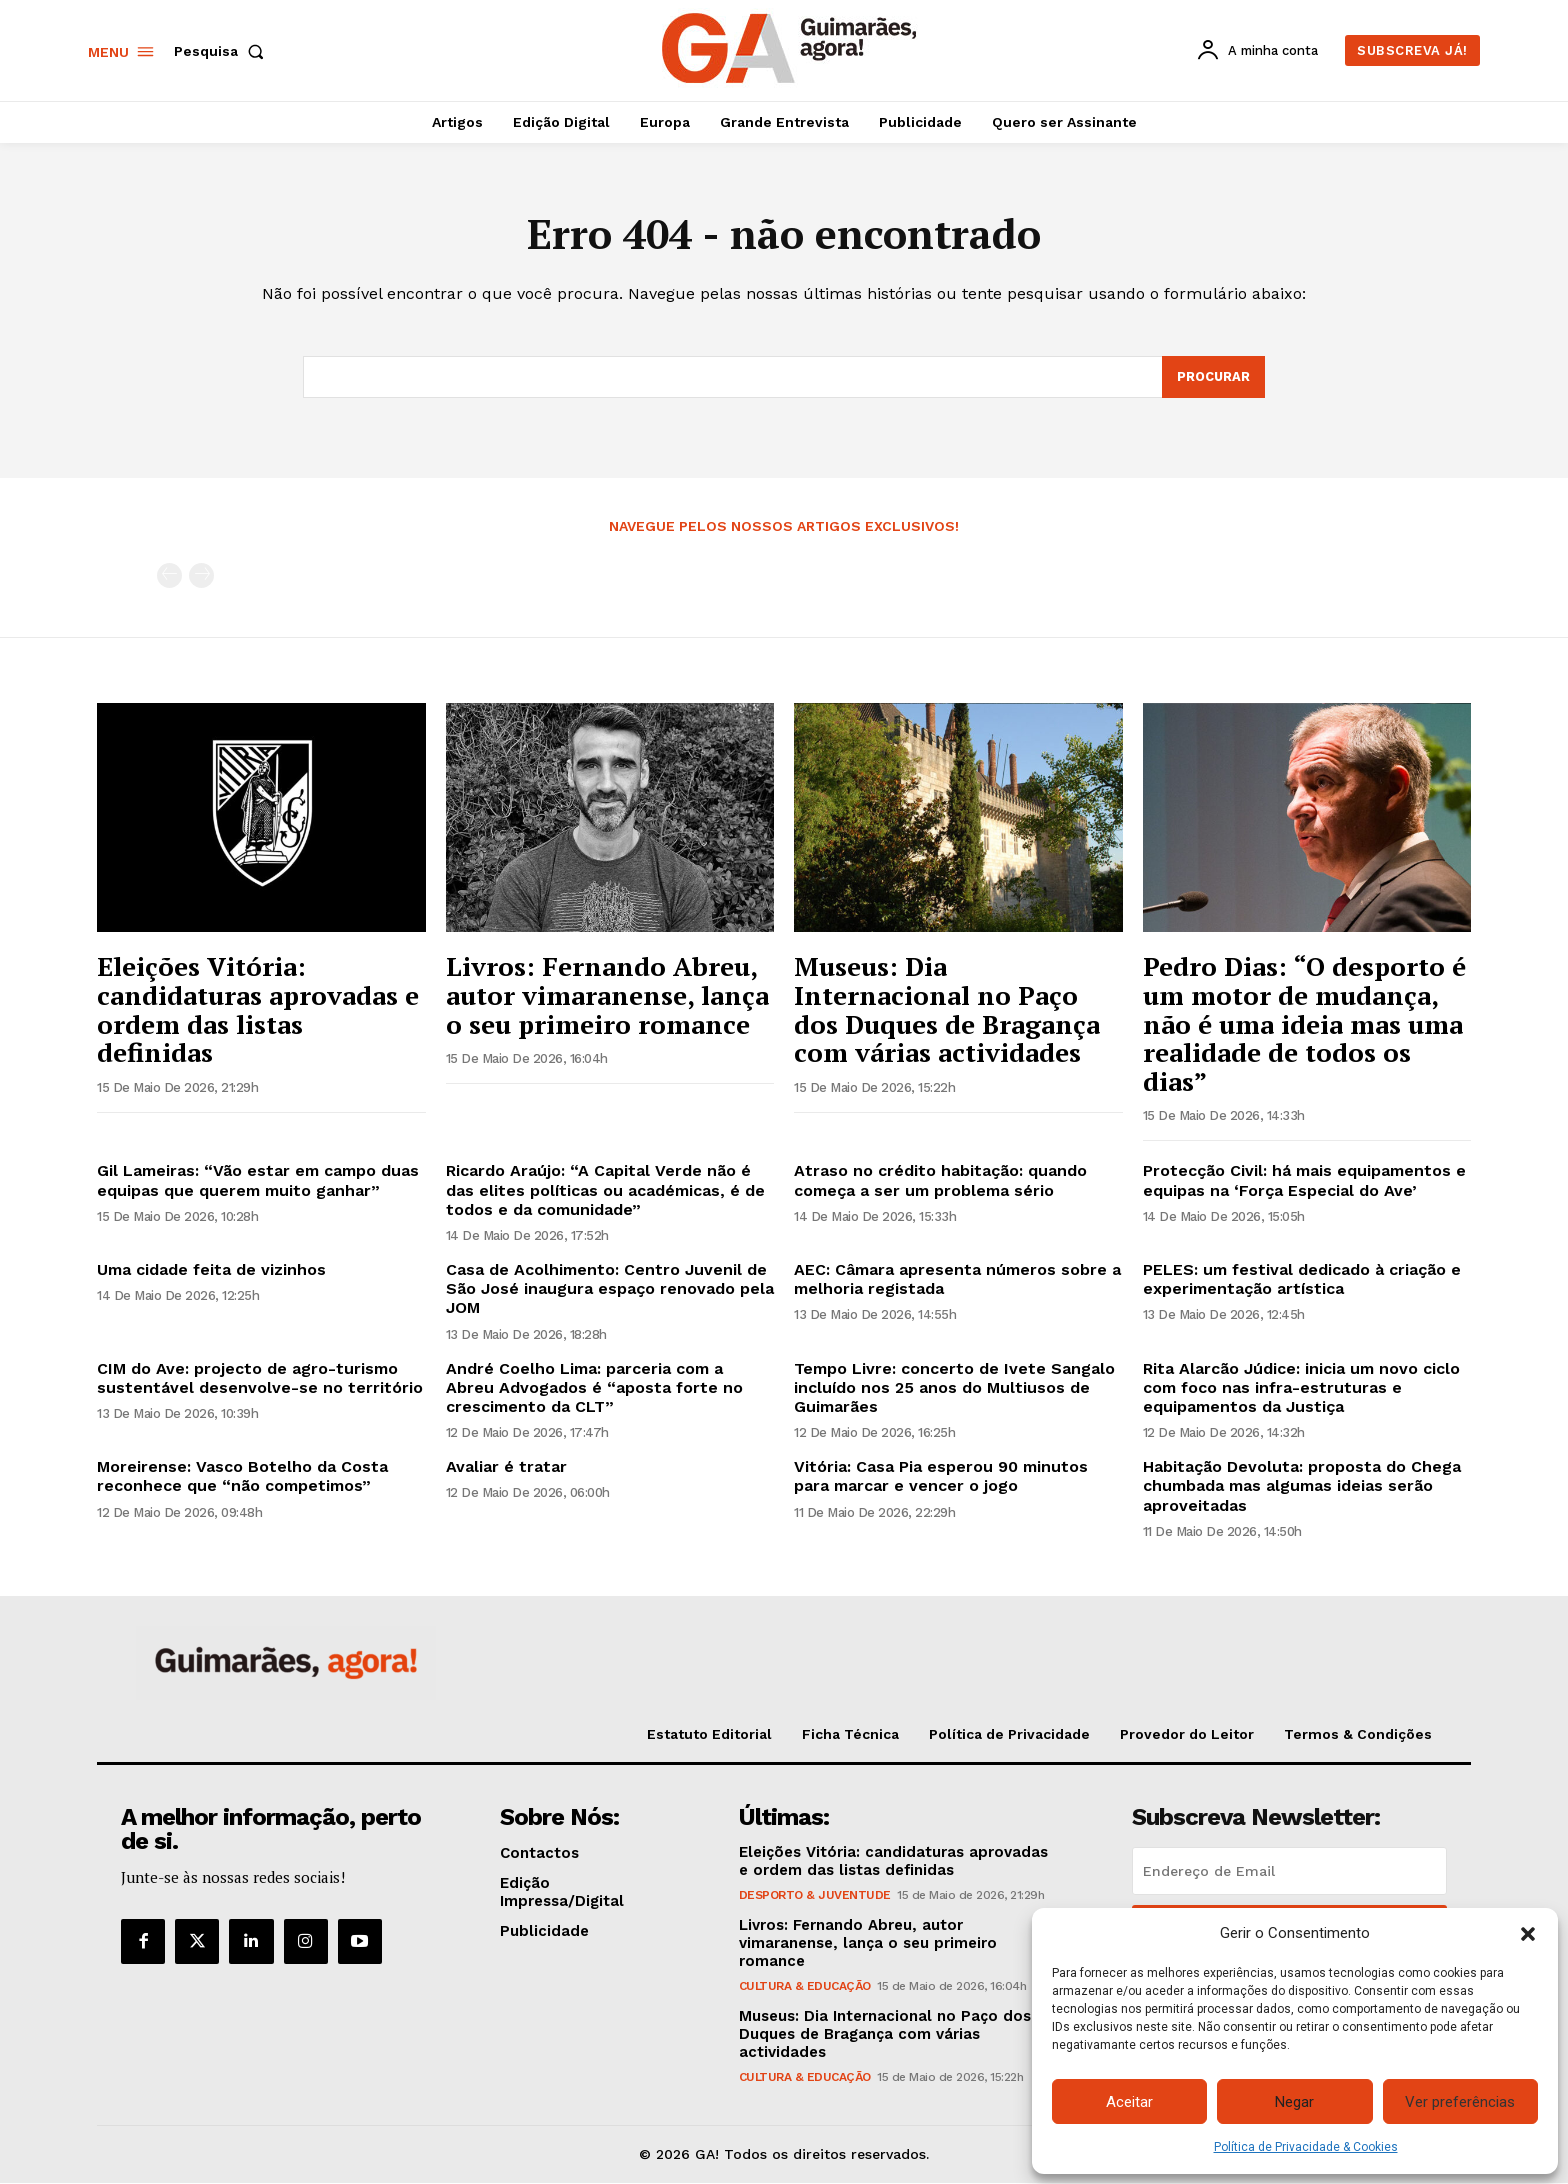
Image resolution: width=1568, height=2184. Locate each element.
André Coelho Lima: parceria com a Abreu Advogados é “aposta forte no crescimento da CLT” (594, 1388)
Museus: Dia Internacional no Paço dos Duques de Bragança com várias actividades (947, 1010)
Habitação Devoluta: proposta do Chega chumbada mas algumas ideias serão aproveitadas (1302, 1486)
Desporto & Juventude (815, 1897)
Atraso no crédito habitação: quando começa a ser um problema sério (940, 1181)
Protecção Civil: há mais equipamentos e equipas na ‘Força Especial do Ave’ (1304, 1181)
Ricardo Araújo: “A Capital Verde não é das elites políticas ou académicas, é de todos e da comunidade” (605, 1190)
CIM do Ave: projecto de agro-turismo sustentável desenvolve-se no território (260, 1379)
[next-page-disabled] (201, 576)
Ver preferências (1460, 2102)
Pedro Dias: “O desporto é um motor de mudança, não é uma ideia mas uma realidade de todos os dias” (1304, 1024)
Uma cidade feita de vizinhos (211, 1270)
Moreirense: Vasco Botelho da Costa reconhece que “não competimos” (242, 1477)
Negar (1294, 2102)
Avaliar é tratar (506, 1467)
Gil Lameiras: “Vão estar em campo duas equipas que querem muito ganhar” (258, 1181)
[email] (1289, 1873)
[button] (1528, 1934)
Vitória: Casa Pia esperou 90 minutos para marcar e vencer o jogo (941, 1477)
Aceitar (1129, 2102)
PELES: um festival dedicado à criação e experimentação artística (1302, 1280)
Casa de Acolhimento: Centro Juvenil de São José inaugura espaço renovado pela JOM (610, 1289)
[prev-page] (169, 576)
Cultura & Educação (805, 1988)
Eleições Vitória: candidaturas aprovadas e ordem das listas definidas (258, 1010)
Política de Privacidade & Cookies (1306, 2147)
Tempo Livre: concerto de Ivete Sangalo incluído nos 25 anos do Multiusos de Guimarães (954, 1388)
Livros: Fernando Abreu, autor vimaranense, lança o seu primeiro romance (607, 995)
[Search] (1213, 378)
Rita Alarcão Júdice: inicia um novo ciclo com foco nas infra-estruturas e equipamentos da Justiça (1301, 1388)
